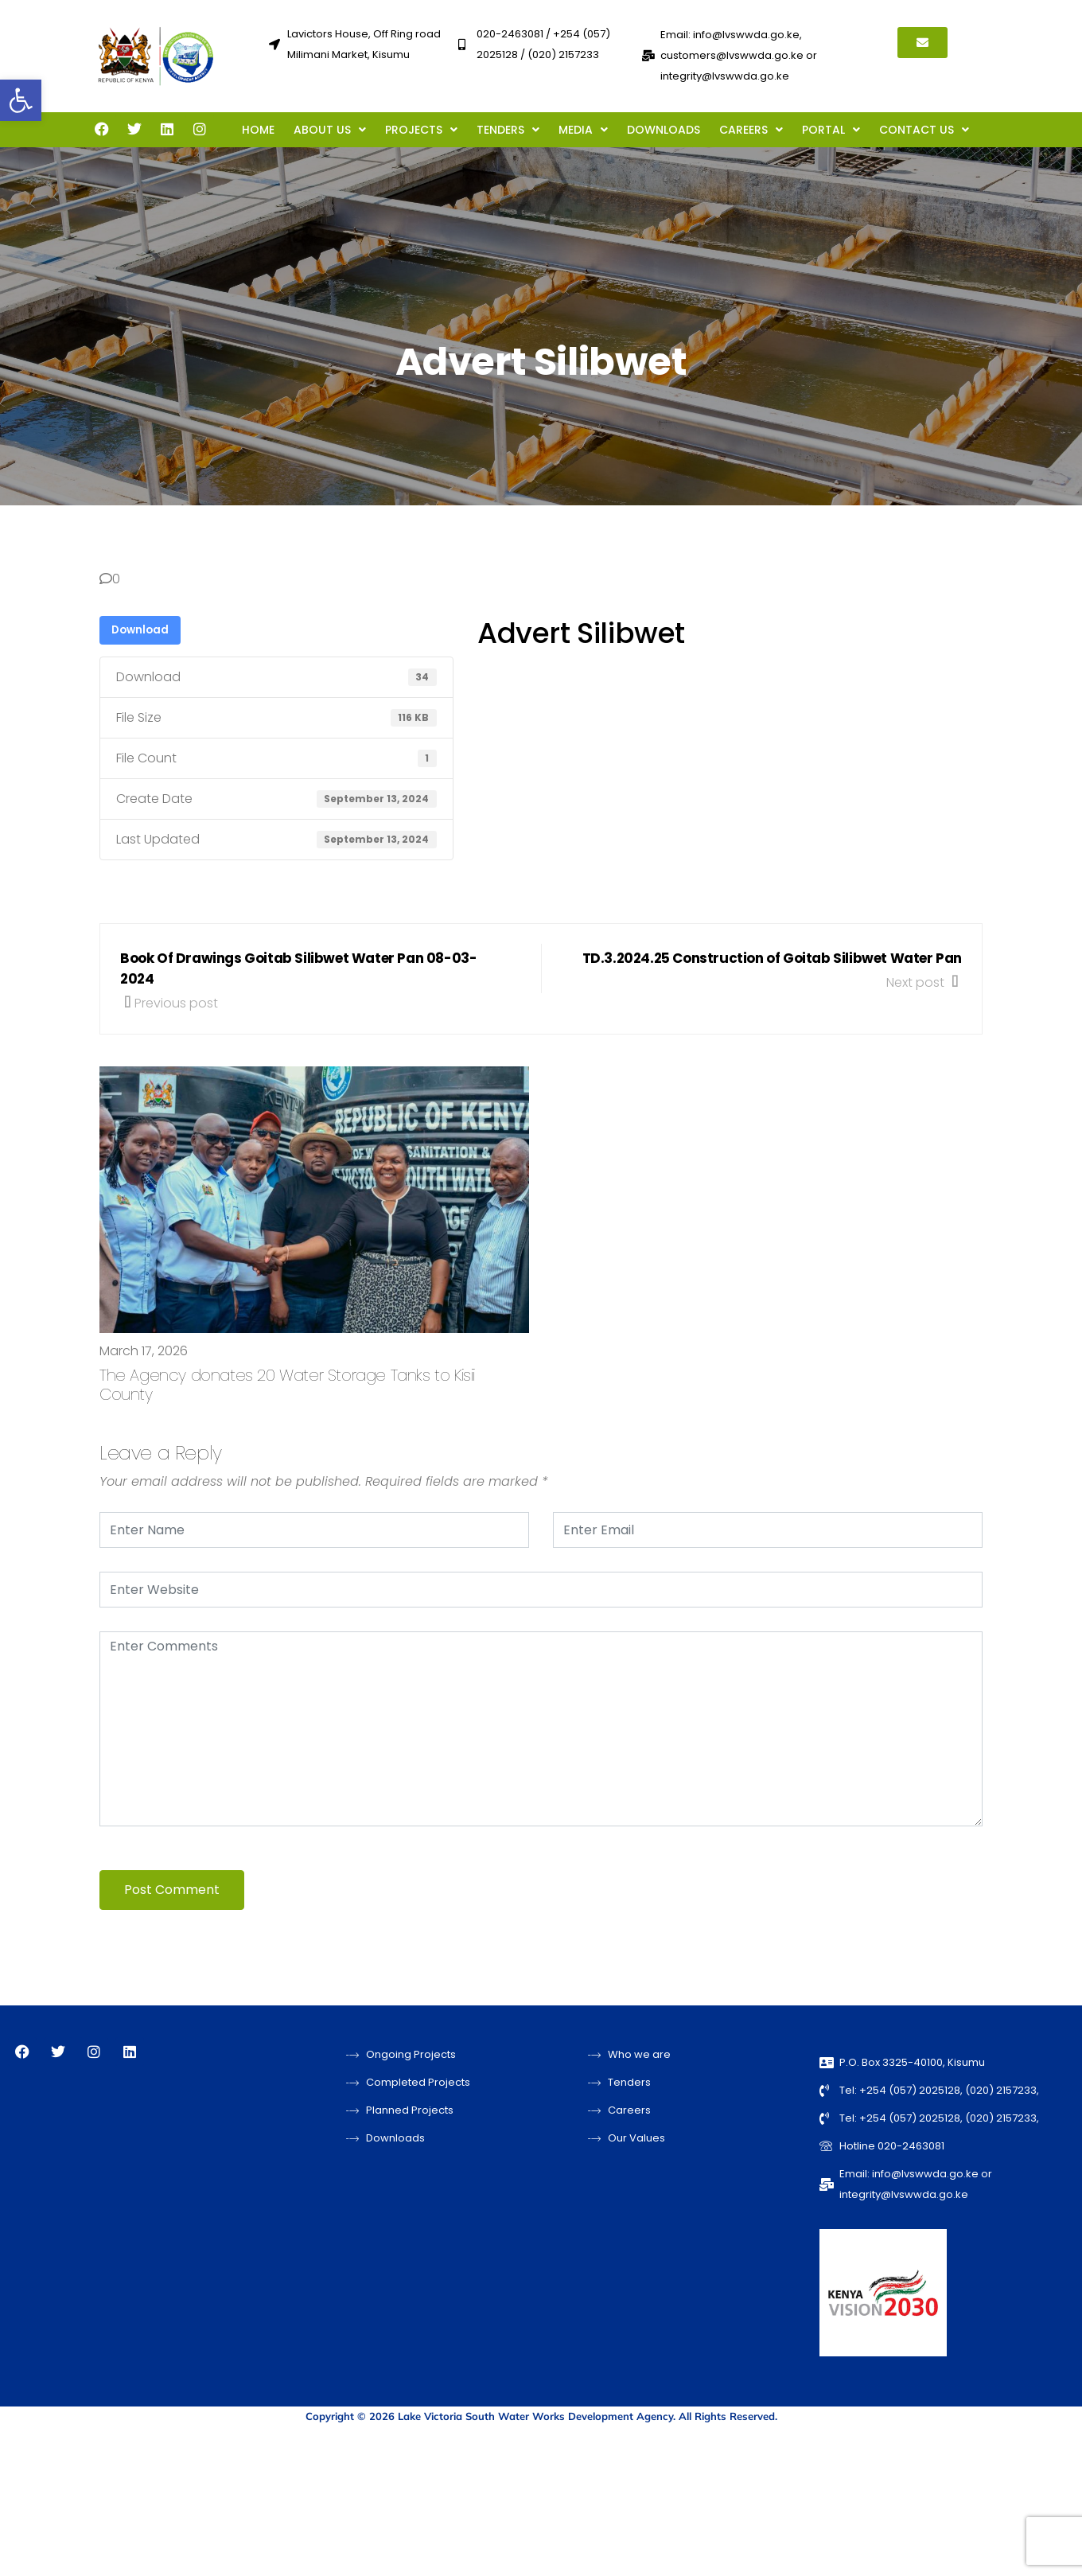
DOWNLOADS (663, 130)
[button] (20, 100)
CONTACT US (924, 130)
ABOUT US (330, 130)
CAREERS (751, 130)
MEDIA (583, 130)
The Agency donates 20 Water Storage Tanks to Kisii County (287, 1385)
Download (140, 629)
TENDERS (508, 130)
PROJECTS (421, 130)
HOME (258, 130)
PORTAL (831, 130)
